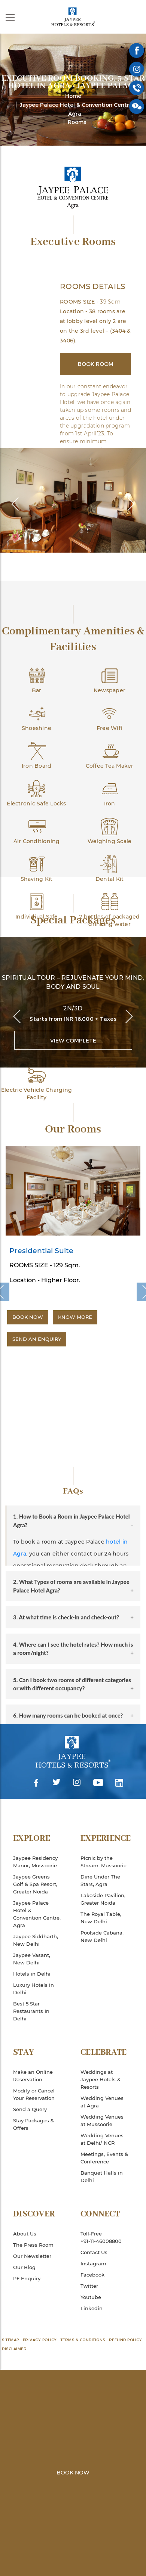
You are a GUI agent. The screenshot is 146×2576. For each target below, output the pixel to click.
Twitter (56, 1783)
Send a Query (30, 2109)
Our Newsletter (32, 2256)
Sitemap (10, 2339)
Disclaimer (14, 2348)
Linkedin (119, 1783)
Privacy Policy (40, 2339)
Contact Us (93, 2252)
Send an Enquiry (36, 1339)
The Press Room (33, 2245)
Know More (75, 1317)
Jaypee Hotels (73, 16)
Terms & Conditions (83, 2339)
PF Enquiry (26, 2278)
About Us (24, 2234)
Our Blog (24, 2267)
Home (73, 96)
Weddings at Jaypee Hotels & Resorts (100, 2079)
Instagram (76, 1783)
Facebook (36, 1783)
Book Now (27, 1317)
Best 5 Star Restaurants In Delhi (31, 2011)
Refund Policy (125, 2339)
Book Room (95, 364)
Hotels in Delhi (32, 1974)
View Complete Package (73, 1043)
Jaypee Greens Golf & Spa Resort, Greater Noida (35, 1884)
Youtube (98, 1783)
